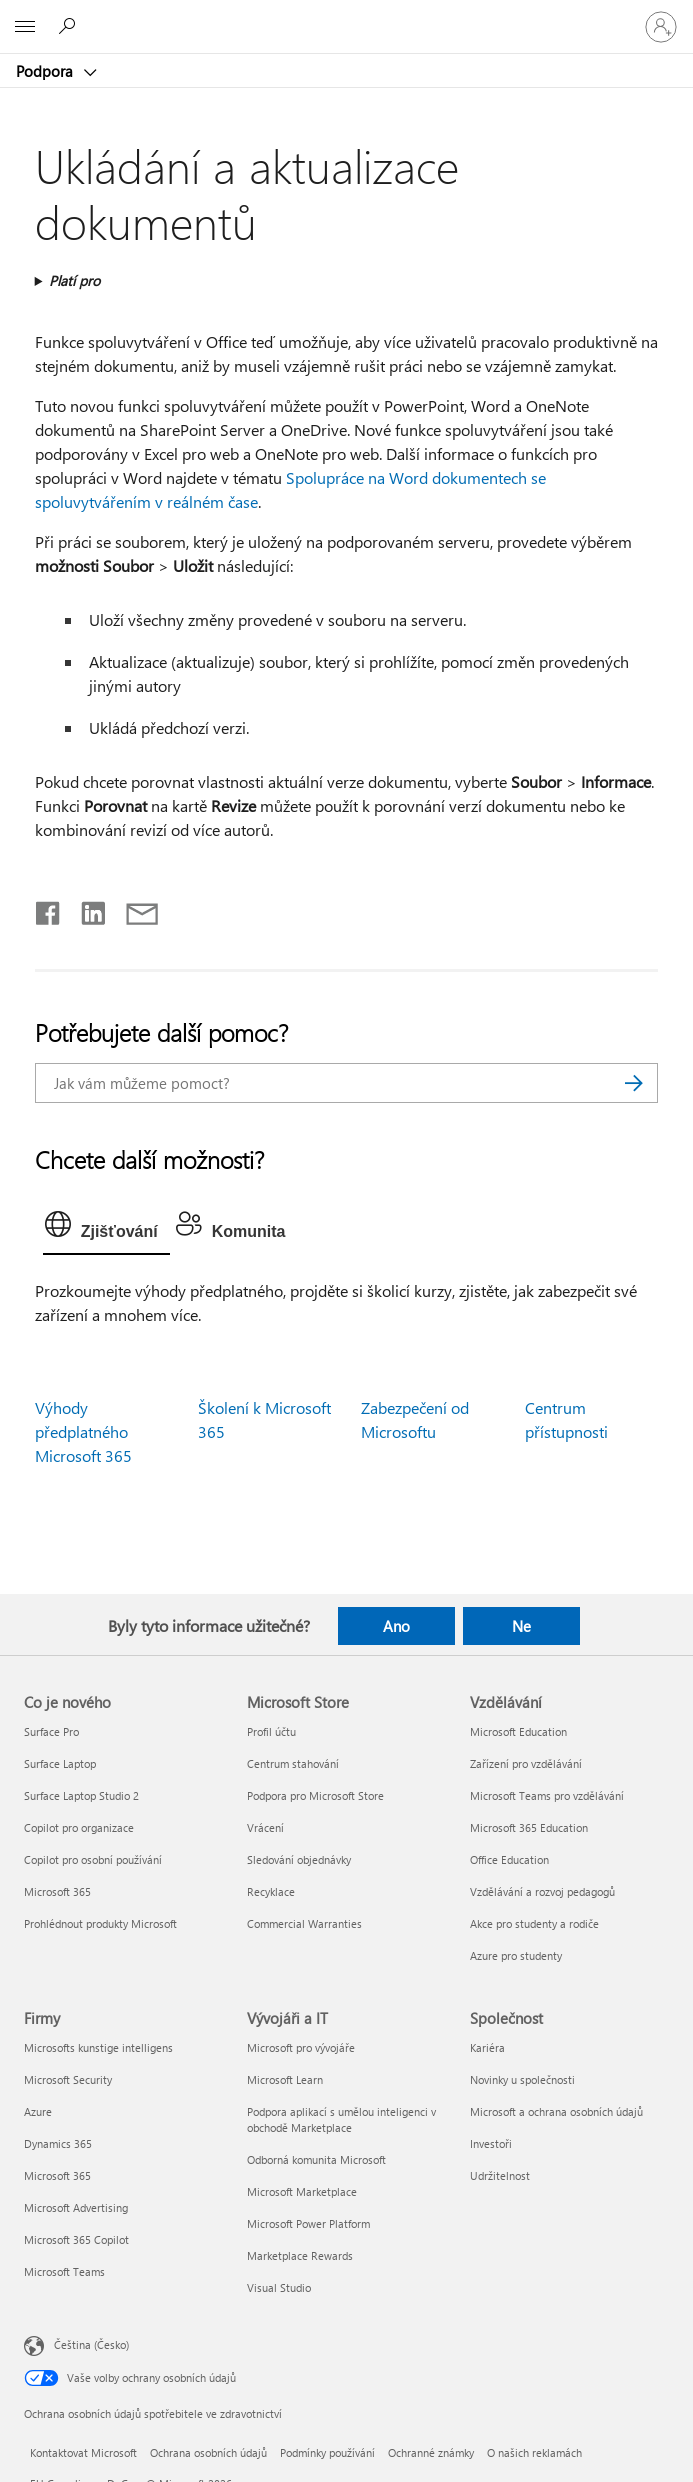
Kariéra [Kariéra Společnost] (487, 2047)
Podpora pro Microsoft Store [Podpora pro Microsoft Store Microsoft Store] (315, 1795)
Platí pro (74, 280)
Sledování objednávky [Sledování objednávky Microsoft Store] (299, 1859)
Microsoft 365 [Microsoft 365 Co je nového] (57, 1891)
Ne (521, 1626)
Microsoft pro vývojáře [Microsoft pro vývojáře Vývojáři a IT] (301, 2047)
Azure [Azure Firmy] (38, 2111)
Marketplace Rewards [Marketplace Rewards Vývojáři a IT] (300, 2255)
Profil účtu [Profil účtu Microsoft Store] (271, 1731)
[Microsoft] (346, 15)
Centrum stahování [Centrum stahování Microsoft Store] (293, 1763)
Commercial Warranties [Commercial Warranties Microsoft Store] (304, 1923)
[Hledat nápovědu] (70, 26)
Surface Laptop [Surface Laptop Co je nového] (60, 1763)
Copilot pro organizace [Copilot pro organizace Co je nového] (79, 1827)
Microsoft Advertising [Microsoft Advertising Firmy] (76, 2207)
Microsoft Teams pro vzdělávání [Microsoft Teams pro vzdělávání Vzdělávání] (547, 1795)
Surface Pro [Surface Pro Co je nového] (51, 1731)
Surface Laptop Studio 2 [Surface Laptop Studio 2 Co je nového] (81, 1795)
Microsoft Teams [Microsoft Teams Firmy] (64, 2271)
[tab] (106, 1229)
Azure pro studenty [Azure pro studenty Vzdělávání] (516, 1955)
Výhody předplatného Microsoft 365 (83, 1431)
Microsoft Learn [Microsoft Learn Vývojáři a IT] (285, 2079)
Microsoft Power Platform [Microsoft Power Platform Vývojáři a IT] (308, 2223)
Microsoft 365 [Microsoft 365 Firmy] (57, 2175)
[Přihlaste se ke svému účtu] (661, 27)
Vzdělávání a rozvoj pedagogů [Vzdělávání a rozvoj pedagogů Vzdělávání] (542, 1891)
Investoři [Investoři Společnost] (491, 2143)
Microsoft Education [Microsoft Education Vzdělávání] (518, 1731)
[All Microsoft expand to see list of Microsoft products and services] (25, 27)
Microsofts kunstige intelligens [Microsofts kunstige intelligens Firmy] (98, 2047)
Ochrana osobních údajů (208, 2452)
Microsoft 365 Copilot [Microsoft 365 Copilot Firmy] (76, 2239)
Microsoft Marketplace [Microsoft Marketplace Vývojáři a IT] (302, 2191)
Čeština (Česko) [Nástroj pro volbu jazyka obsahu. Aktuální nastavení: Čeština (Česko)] (91, 2343)
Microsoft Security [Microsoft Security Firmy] (68, 2079)
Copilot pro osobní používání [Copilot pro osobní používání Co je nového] (93, 1859)
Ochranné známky (431, 2452)
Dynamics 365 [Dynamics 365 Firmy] (58, 2143)
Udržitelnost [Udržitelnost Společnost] (500, 2175)
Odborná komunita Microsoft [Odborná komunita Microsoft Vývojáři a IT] (316, 2159)
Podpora (46, 71)
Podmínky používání (327, 2452)
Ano (396, 1626)
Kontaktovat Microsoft (83, 2452)
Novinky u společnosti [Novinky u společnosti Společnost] (522, 2079)
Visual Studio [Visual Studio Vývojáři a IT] (279, 2287)
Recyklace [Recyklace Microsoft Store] (271, 1891)
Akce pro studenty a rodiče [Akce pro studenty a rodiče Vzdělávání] (534, 1923)
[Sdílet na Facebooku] (49, 909)
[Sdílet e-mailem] (133, 909)
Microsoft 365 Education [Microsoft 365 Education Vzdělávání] (529, 1827)
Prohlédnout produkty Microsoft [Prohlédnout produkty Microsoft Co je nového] (100, 1923)
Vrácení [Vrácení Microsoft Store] (265, 1827)
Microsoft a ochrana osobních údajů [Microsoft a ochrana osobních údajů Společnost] (556, 2111)
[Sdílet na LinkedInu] (85, 909)
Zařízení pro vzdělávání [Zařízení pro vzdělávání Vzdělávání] (526, 1763)
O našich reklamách (534, 2452)
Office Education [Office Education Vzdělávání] (509, 1859)
